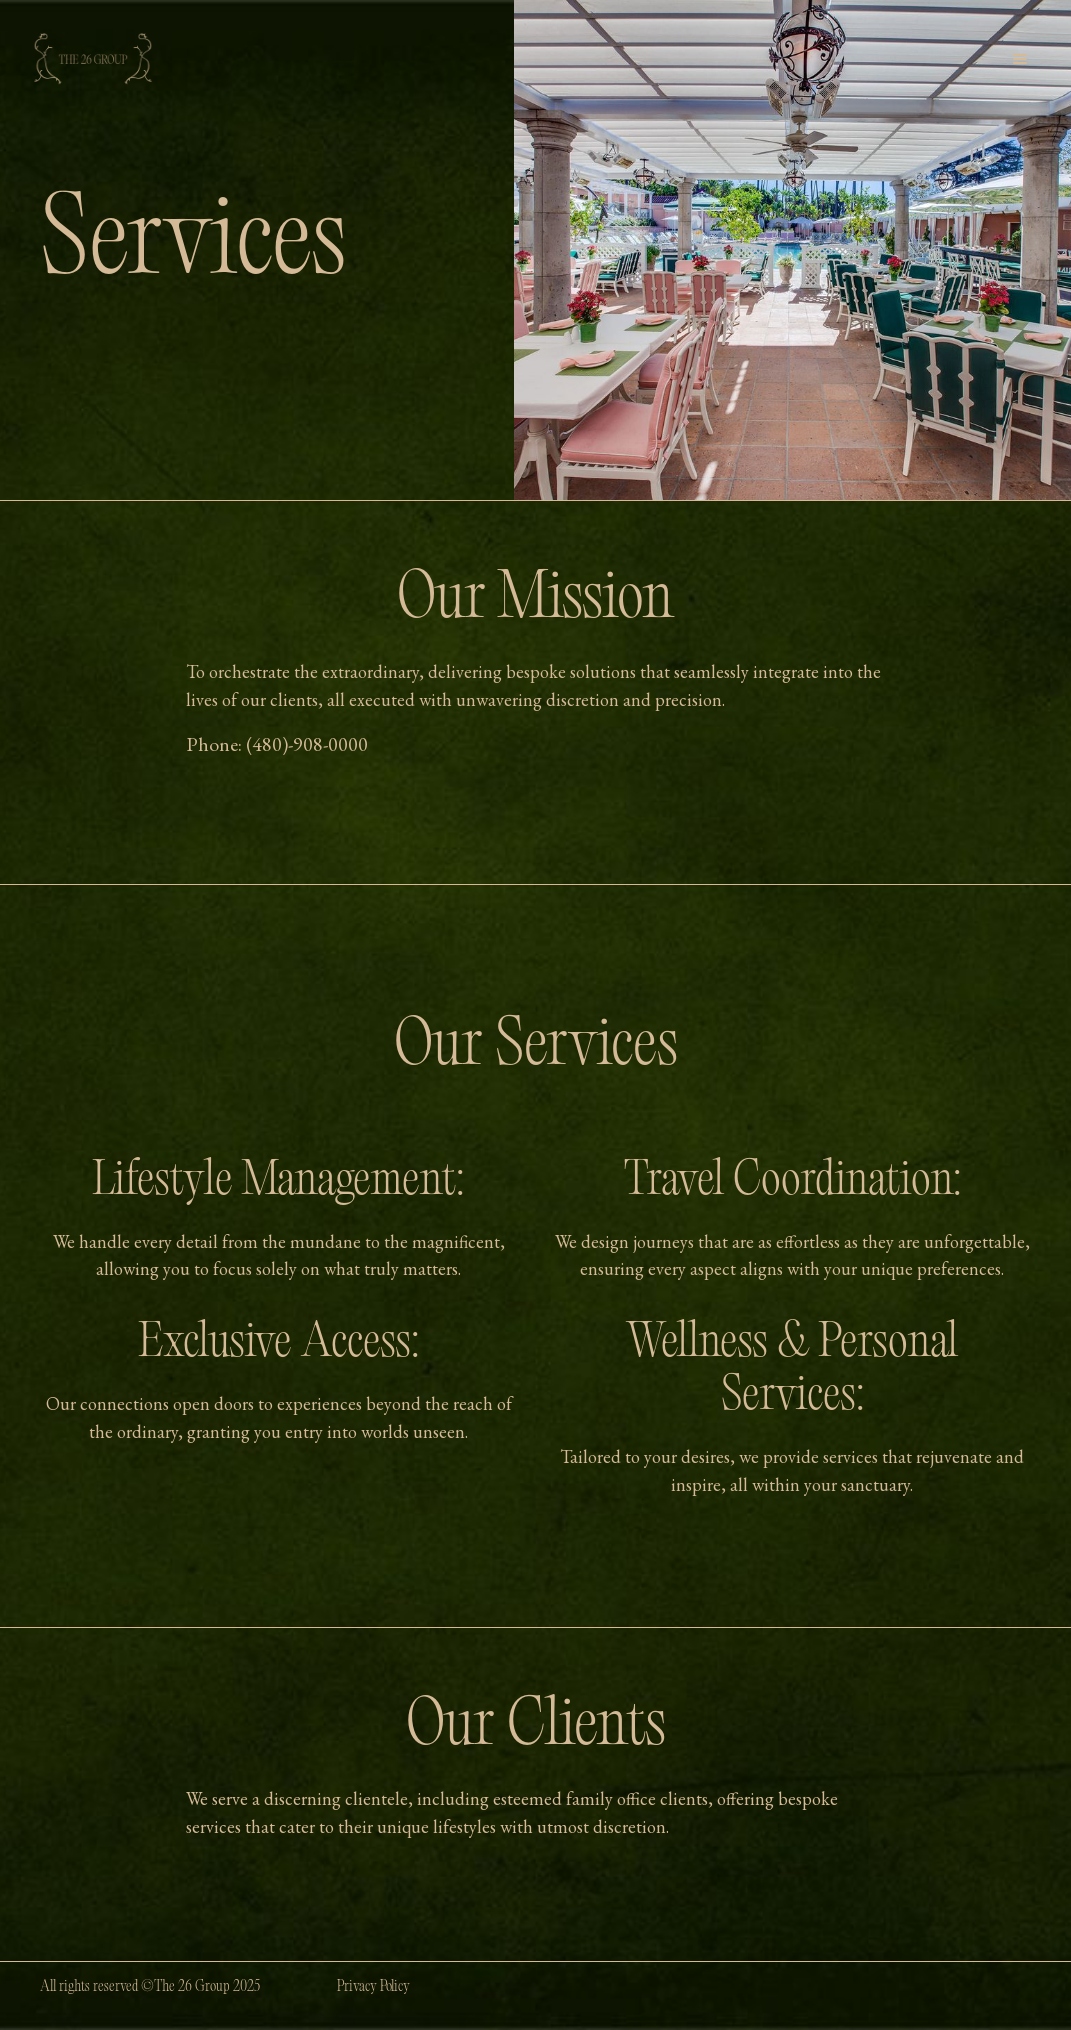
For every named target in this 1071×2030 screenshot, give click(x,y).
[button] (1020, 59)
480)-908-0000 (310, 744)
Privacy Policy (373, 1987)
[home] (93, 59)
